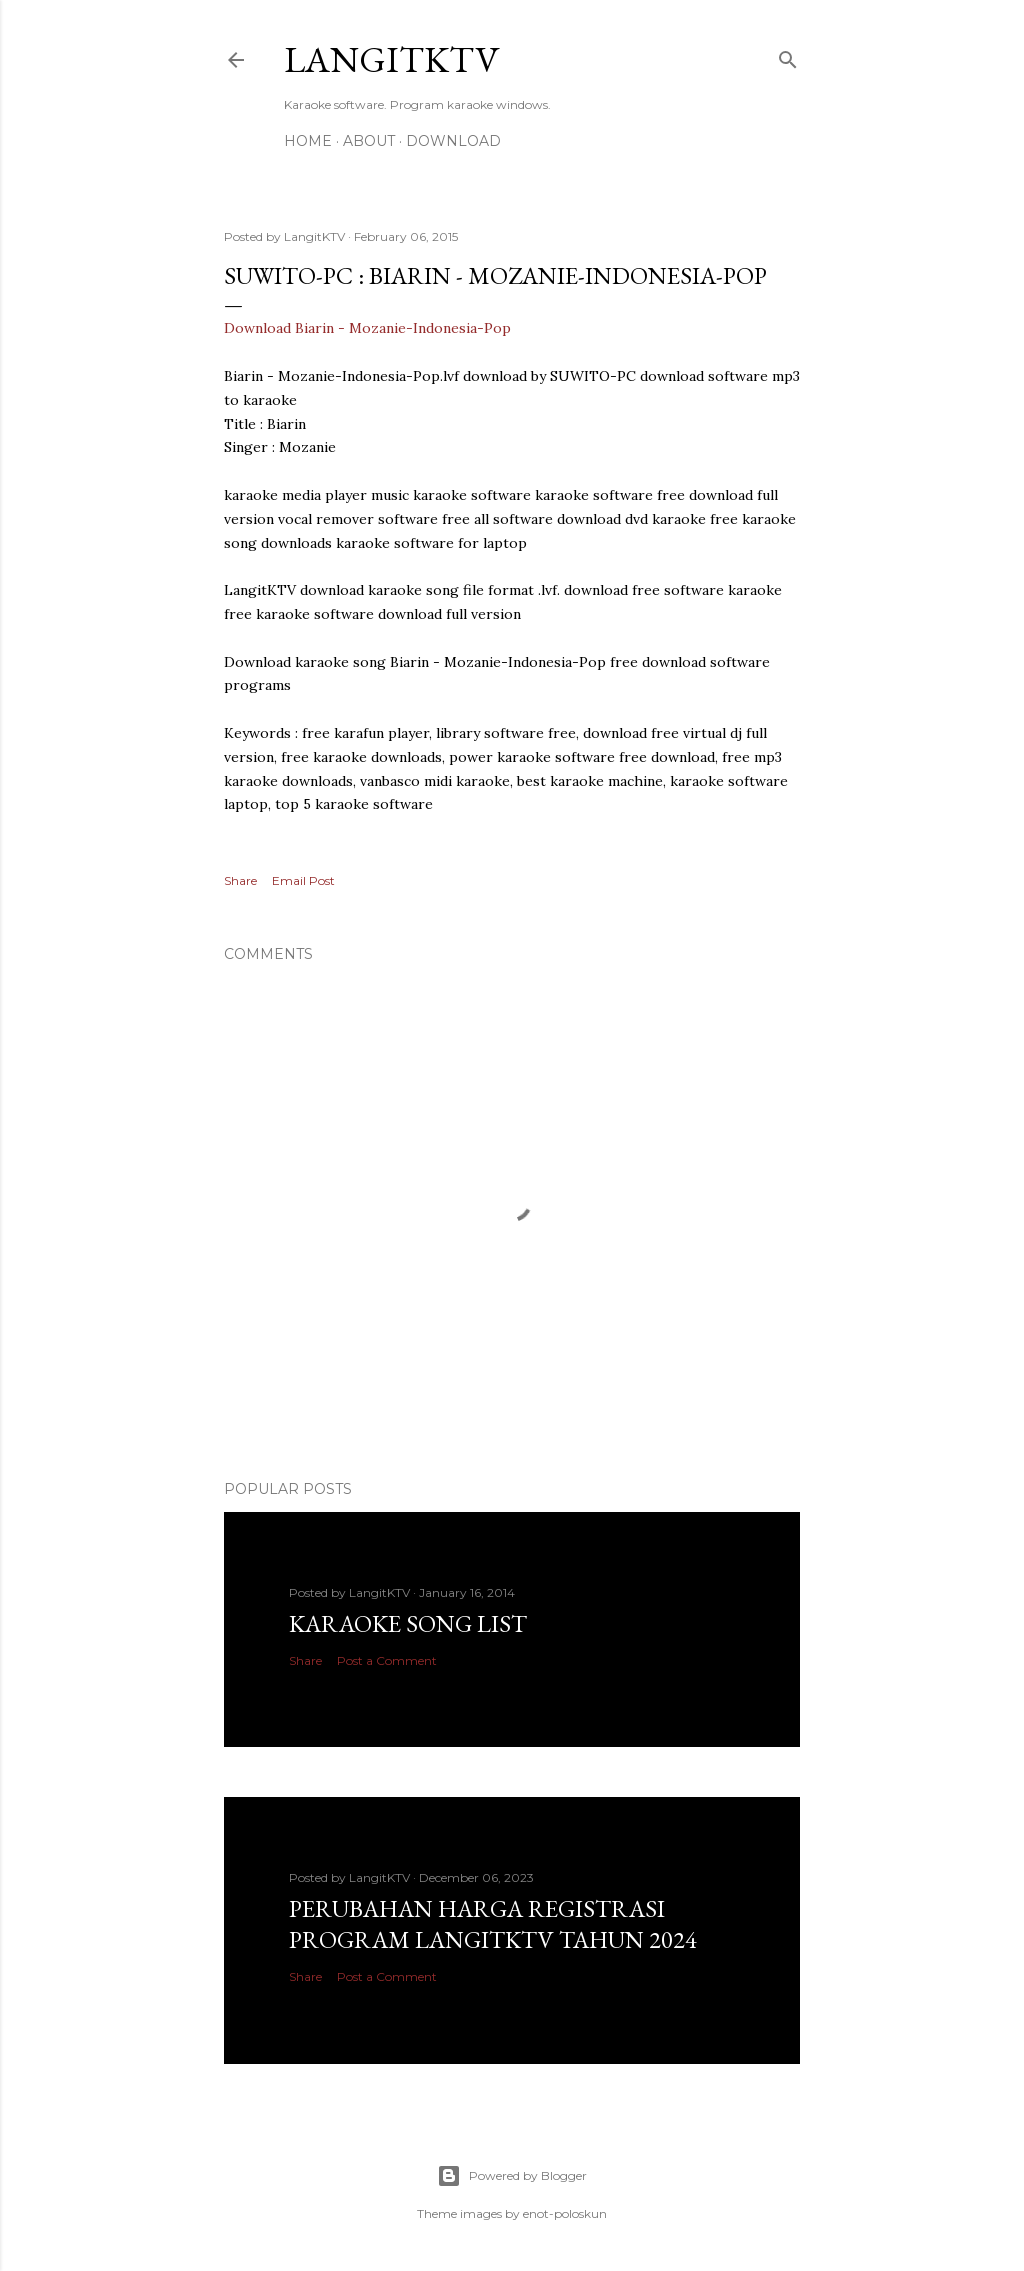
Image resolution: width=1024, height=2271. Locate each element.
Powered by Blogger (512, 2176)
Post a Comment (387, 1660)
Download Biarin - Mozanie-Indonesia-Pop (367, 328)
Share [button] (240, 880)
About (369, 141)
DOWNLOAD (453, 141)
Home (308, 141)
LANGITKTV (391, 59)
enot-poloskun (565, 2213)
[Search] (788, 55)
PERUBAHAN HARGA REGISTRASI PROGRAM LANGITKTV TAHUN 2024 (493, 1924)
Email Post (303, 880)
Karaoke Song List (408, 1623)
